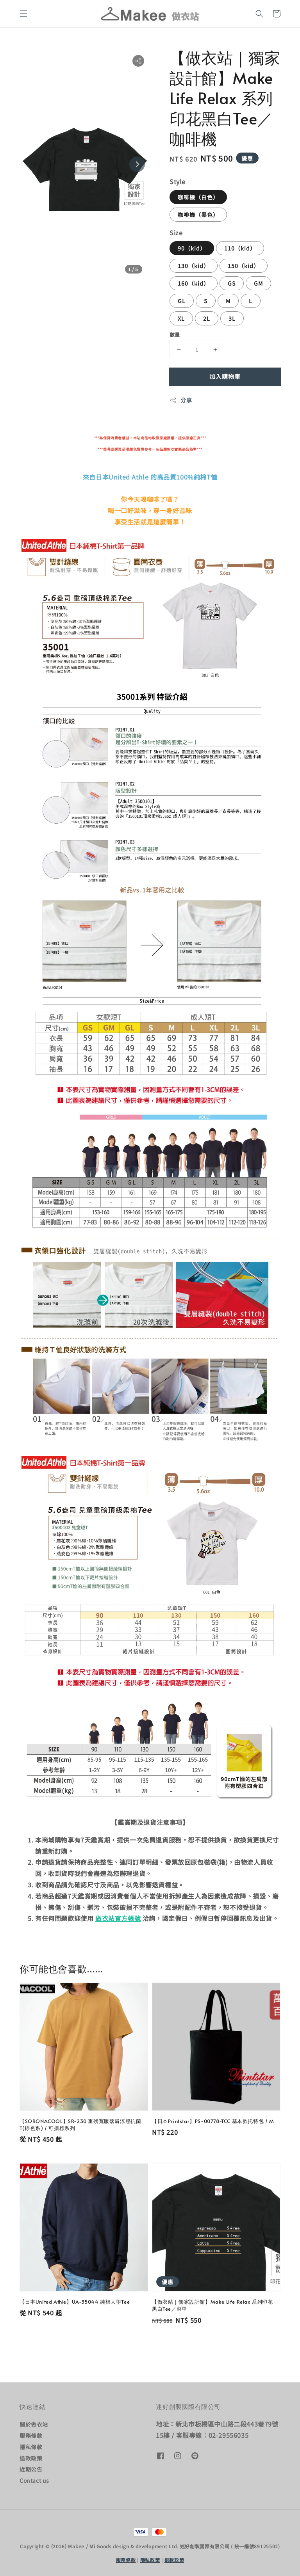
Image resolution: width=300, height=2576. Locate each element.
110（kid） (240, 248)
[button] (23, 13)
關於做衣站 (34, 2424)
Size (176, 232)
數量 (175, 334)
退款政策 (31, 2458)
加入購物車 (225, 376)
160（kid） (193, 283)
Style (178, 181)
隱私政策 (150, 2559)
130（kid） (193, 266)
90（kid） (192, 248)
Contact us (34, 2480)
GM (258, 283)
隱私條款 (31, 2447)
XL (181, 318)
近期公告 (31, 2469)
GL (182, 301)
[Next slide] (137, 164)
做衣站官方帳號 (118, 1918)
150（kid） (243, 266)
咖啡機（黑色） (198, 215)
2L (206, 318)
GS (232, 283)
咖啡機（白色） (198, 197)
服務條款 (31, 2435)
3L (232, 318)
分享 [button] (181, 400)
